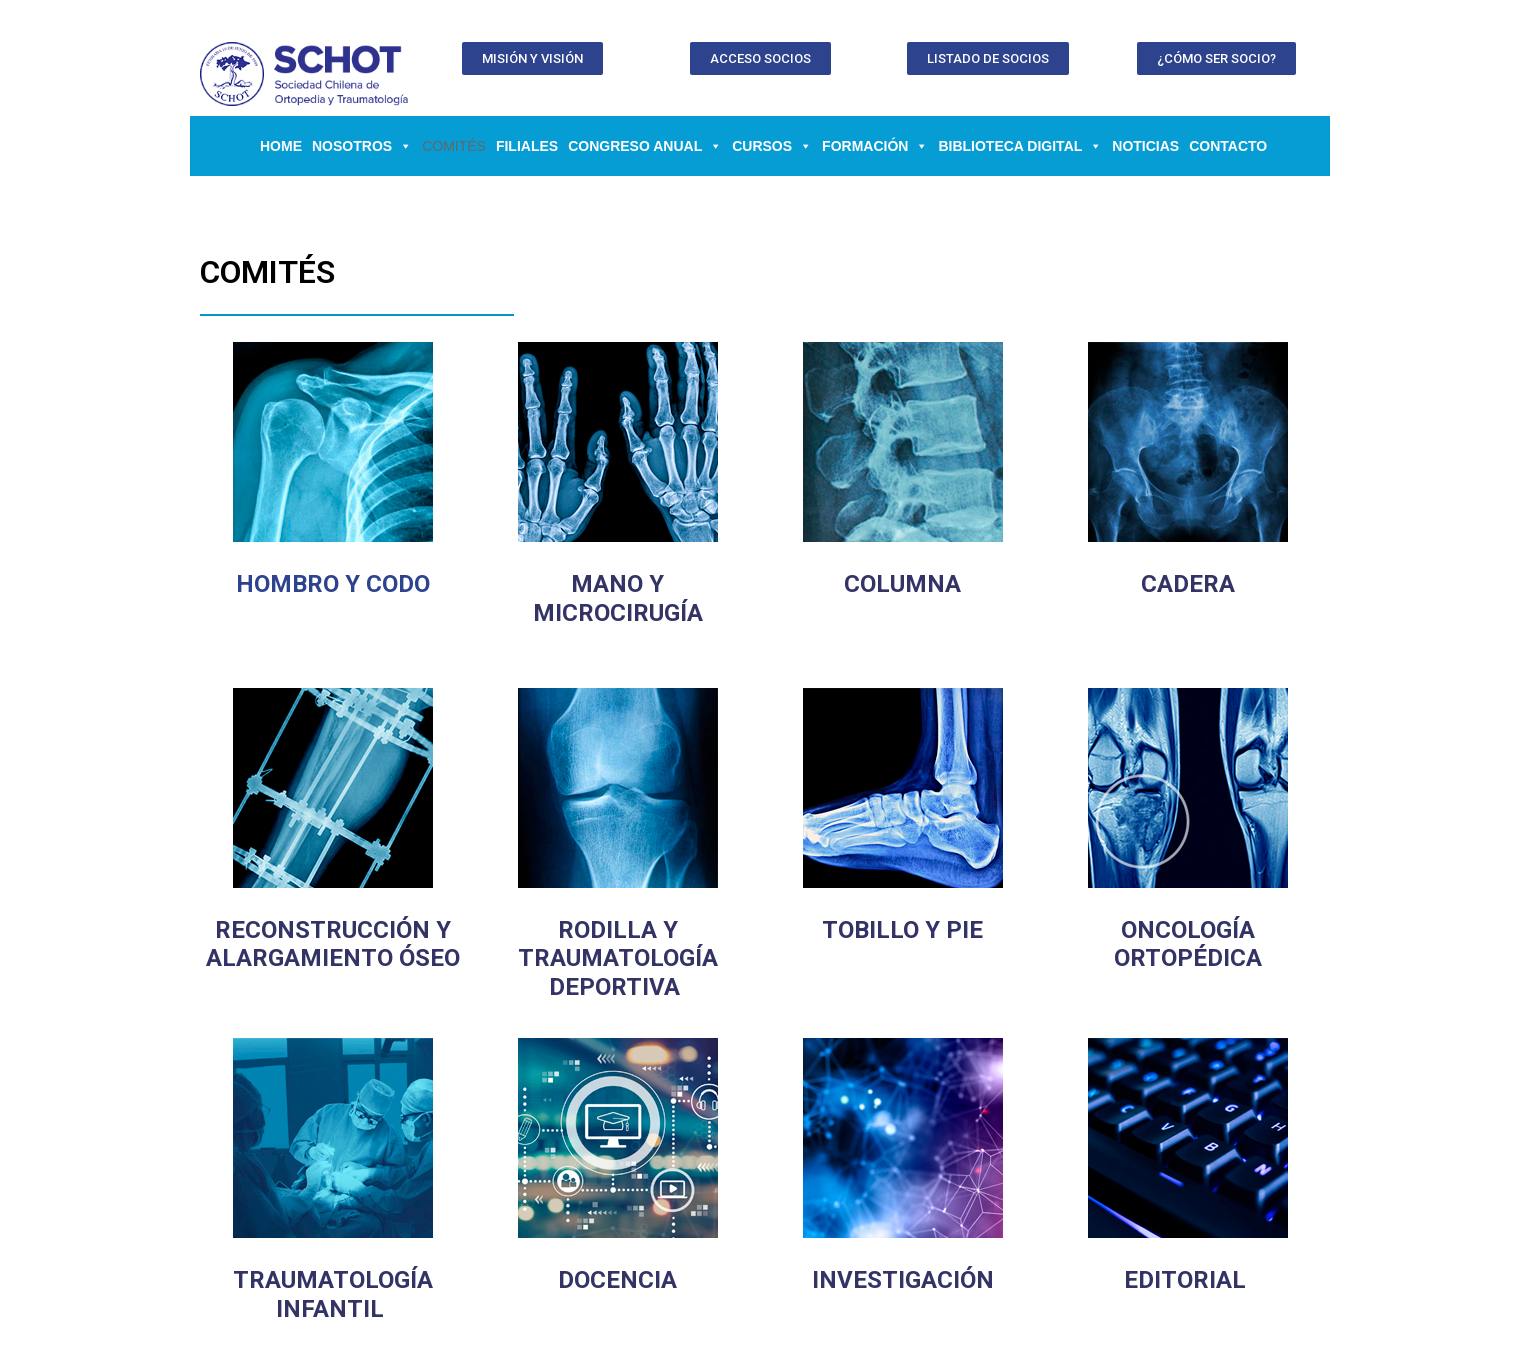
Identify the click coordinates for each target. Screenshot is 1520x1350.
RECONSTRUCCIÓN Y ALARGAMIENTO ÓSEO (333, 944)
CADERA (1188, 584)
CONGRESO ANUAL (645, 146)
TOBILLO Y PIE (902, 930)
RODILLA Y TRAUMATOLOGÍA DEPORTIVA (618, 959)
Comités (454, 146)
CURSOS (772, 146)
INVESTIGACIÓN (903, 1280)
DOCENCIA (617, 1280)
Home (281, 146)
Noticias (1145, 146)
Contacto (1228, 146)
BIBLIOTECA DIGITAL (1020, 146)
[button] (532, 58)
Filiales (527, 146)
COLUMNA (902, 584)
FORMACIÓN (875, 146)
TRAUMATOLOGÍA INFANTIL (333, 1294)
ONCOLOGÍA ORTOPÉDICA (1188, 944)
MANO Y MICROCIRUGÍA (618, 598)
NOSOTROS (362, 146)
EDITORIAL (1185, 1280)
